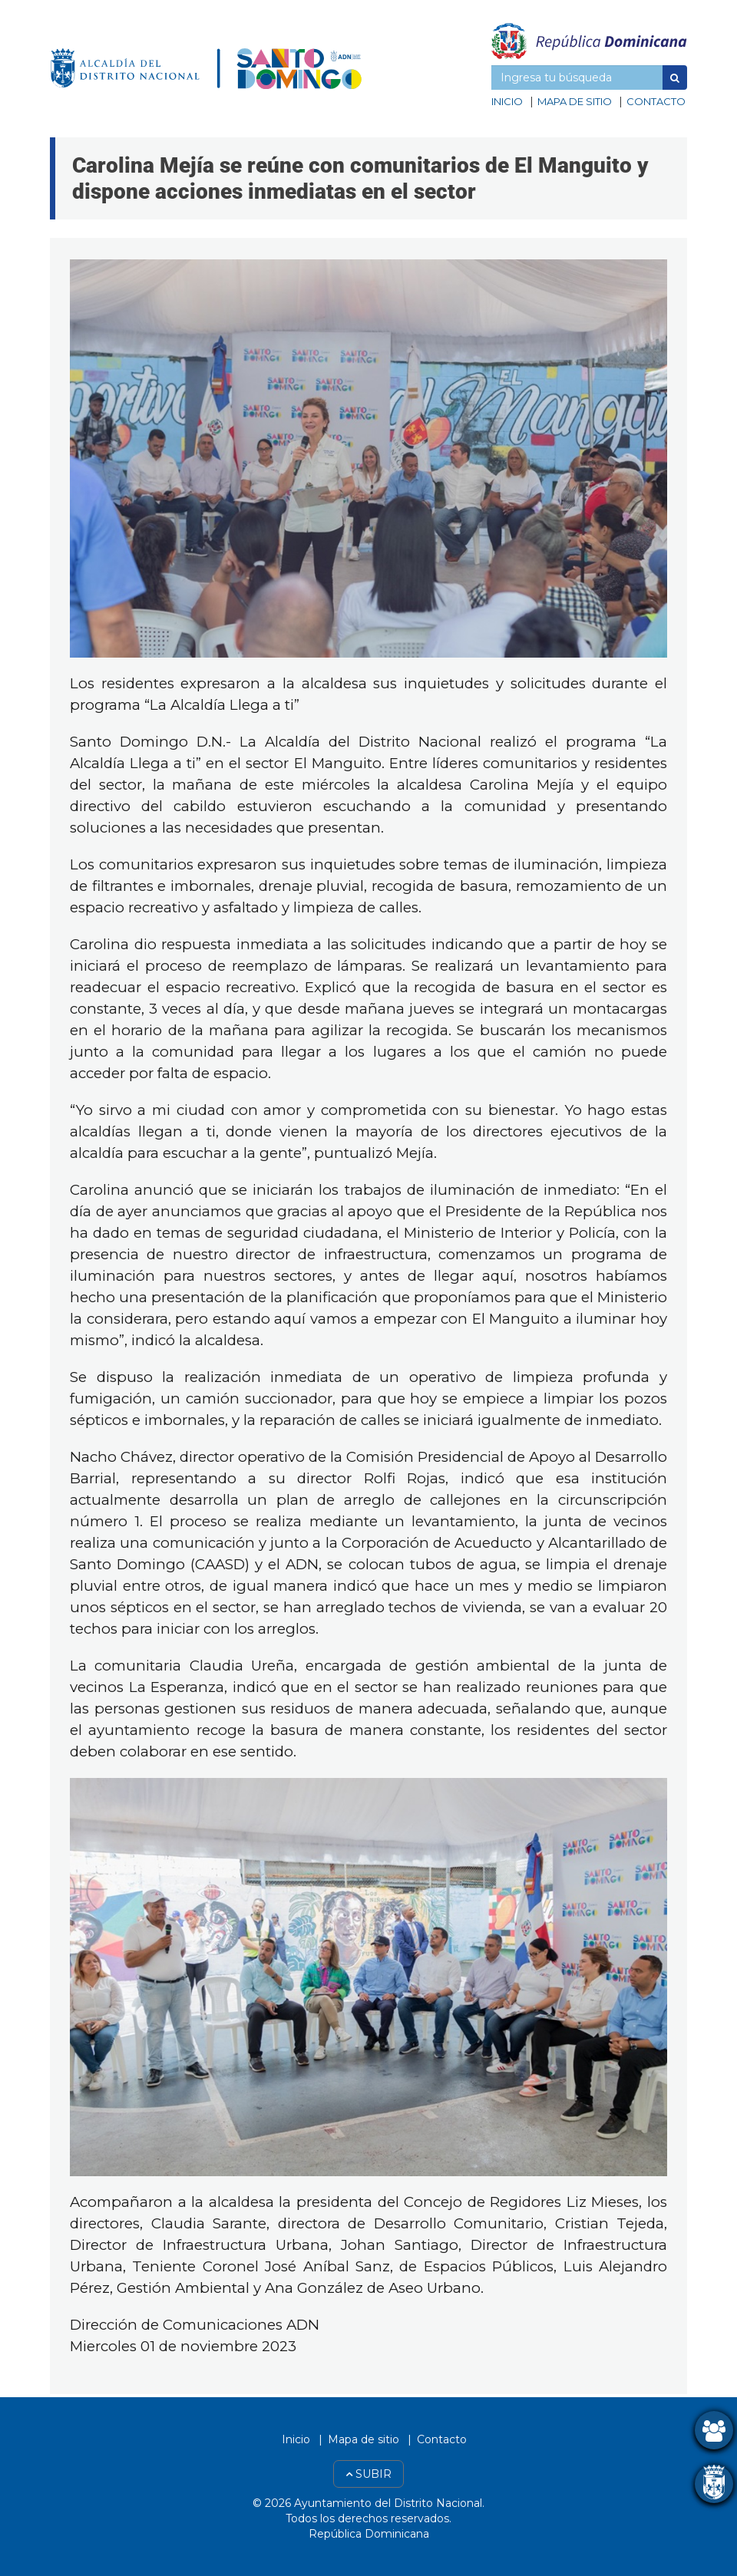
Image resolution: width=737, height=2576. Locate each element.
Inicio (507, 101)
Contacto (656, 101)
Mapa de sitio (574, 101)
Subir (368, 2474)
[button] (675, 77)
